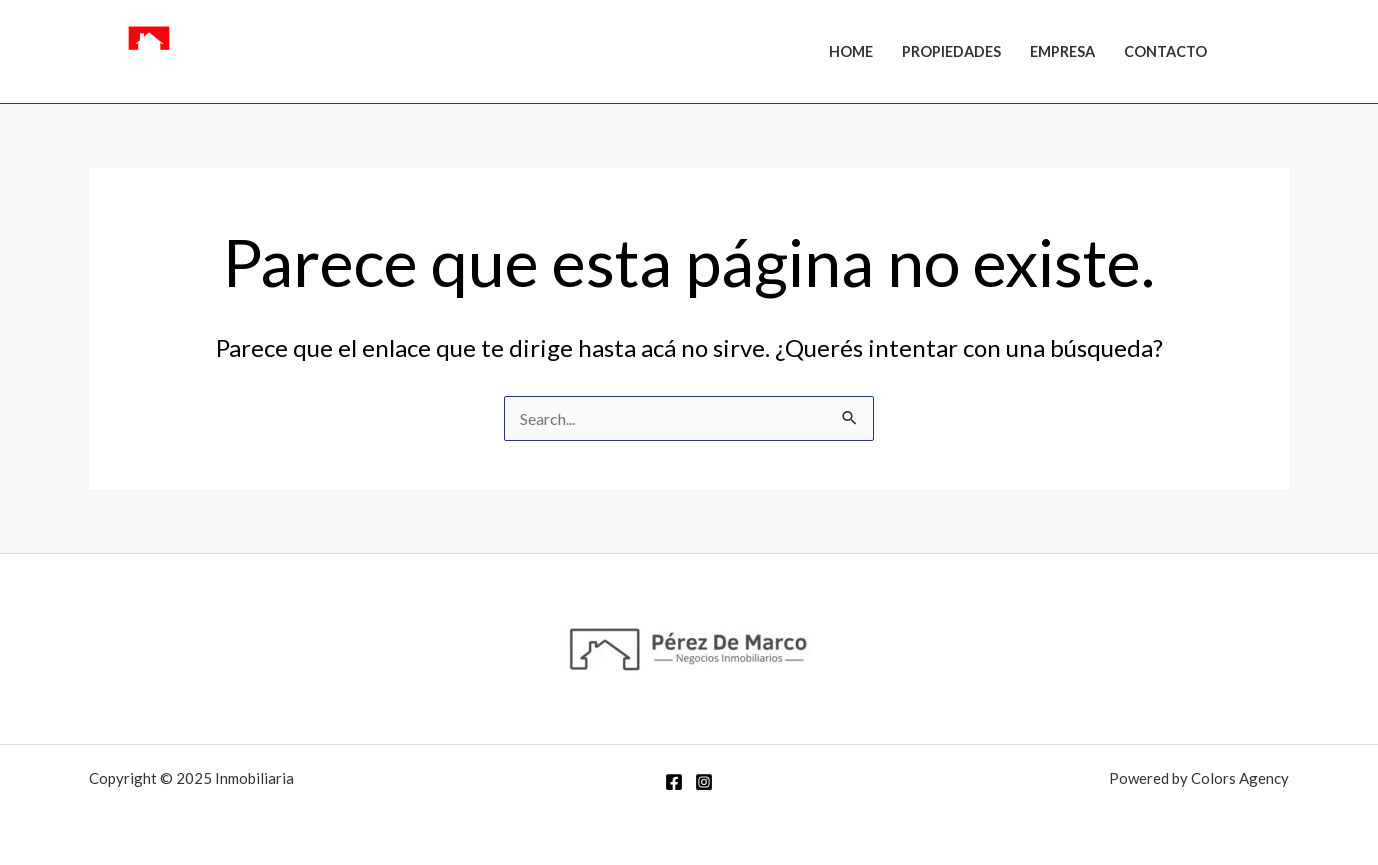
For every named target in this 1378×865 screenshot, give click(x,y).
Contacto (1165, 51)
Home (851, 51)
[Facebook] (1250, 54)
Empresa (1062, 51)
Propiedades (951, 51)
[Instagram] (1280, 54)
